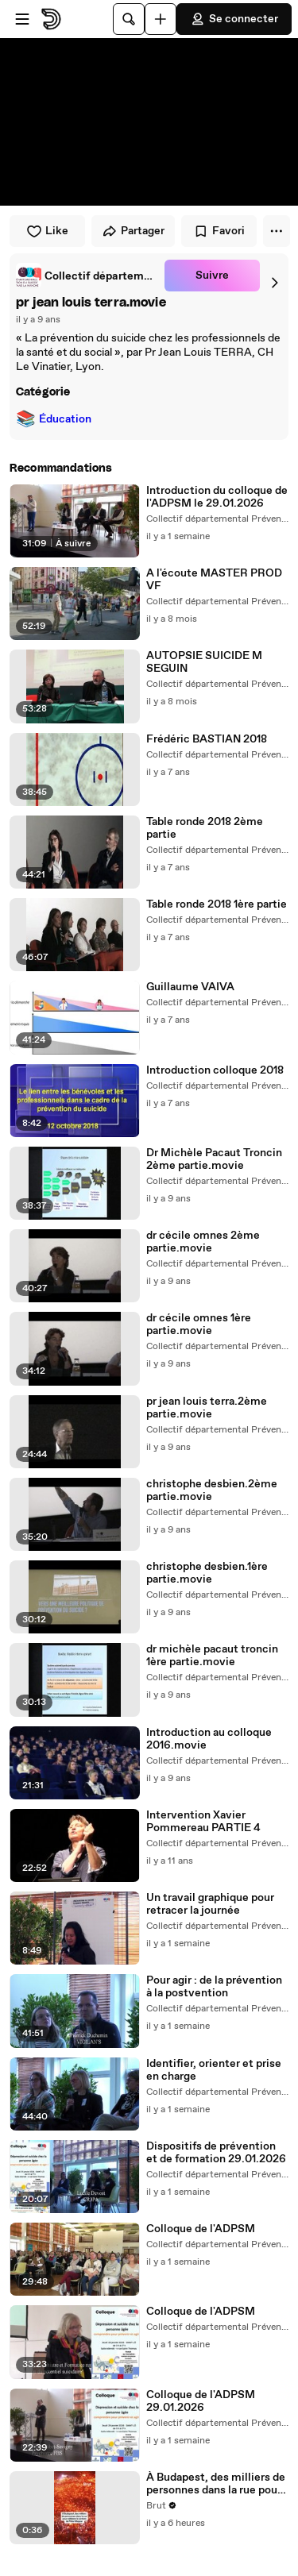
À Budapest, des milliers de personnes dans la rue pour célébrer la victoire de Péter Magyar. (215, 2484)
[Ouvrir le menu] (22, 19)
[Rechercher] (129, 19)
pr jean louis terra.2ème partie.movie (206, 1408)
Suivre (212, 275)
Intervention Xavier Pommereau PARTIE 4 (203, 1821)
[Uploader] (160, 19)
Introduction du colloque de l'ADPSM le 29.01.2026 (217, 497)
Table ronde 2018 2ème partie (204, 828)
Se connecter (234, 19)
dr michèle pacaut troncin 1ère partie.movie (212, 1655)
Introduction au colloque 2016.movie (209, 1739)
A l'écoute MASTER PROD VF (214, 579)
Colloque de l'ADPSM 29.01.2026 (200, 2401)
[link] (87, 275)
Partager (133, 231)
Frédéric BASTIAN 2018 (206, 739)
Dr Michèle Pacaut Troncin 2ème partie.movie (214, 1159)
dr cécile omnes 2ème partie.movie (203, 1242)
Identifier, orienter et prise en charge (213, 2070)
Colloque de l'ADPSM (200, 2229)
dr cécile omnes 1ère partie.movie (198, 1324)
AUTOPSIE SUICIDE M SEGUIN (204, 662)
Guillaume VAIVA (190, 987)
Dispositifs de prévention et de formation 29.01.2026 (216, 2152)
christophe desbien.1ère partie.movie (207, 1573)
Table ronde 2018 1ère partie (216, 904)
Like (47, 231)
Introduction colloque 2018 (215, 1070)
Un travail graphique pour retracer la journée (210, 1904)
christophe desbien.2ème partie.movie (211, 1490)
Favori (219, 231)
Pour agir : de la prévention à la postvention (214, 1986)
